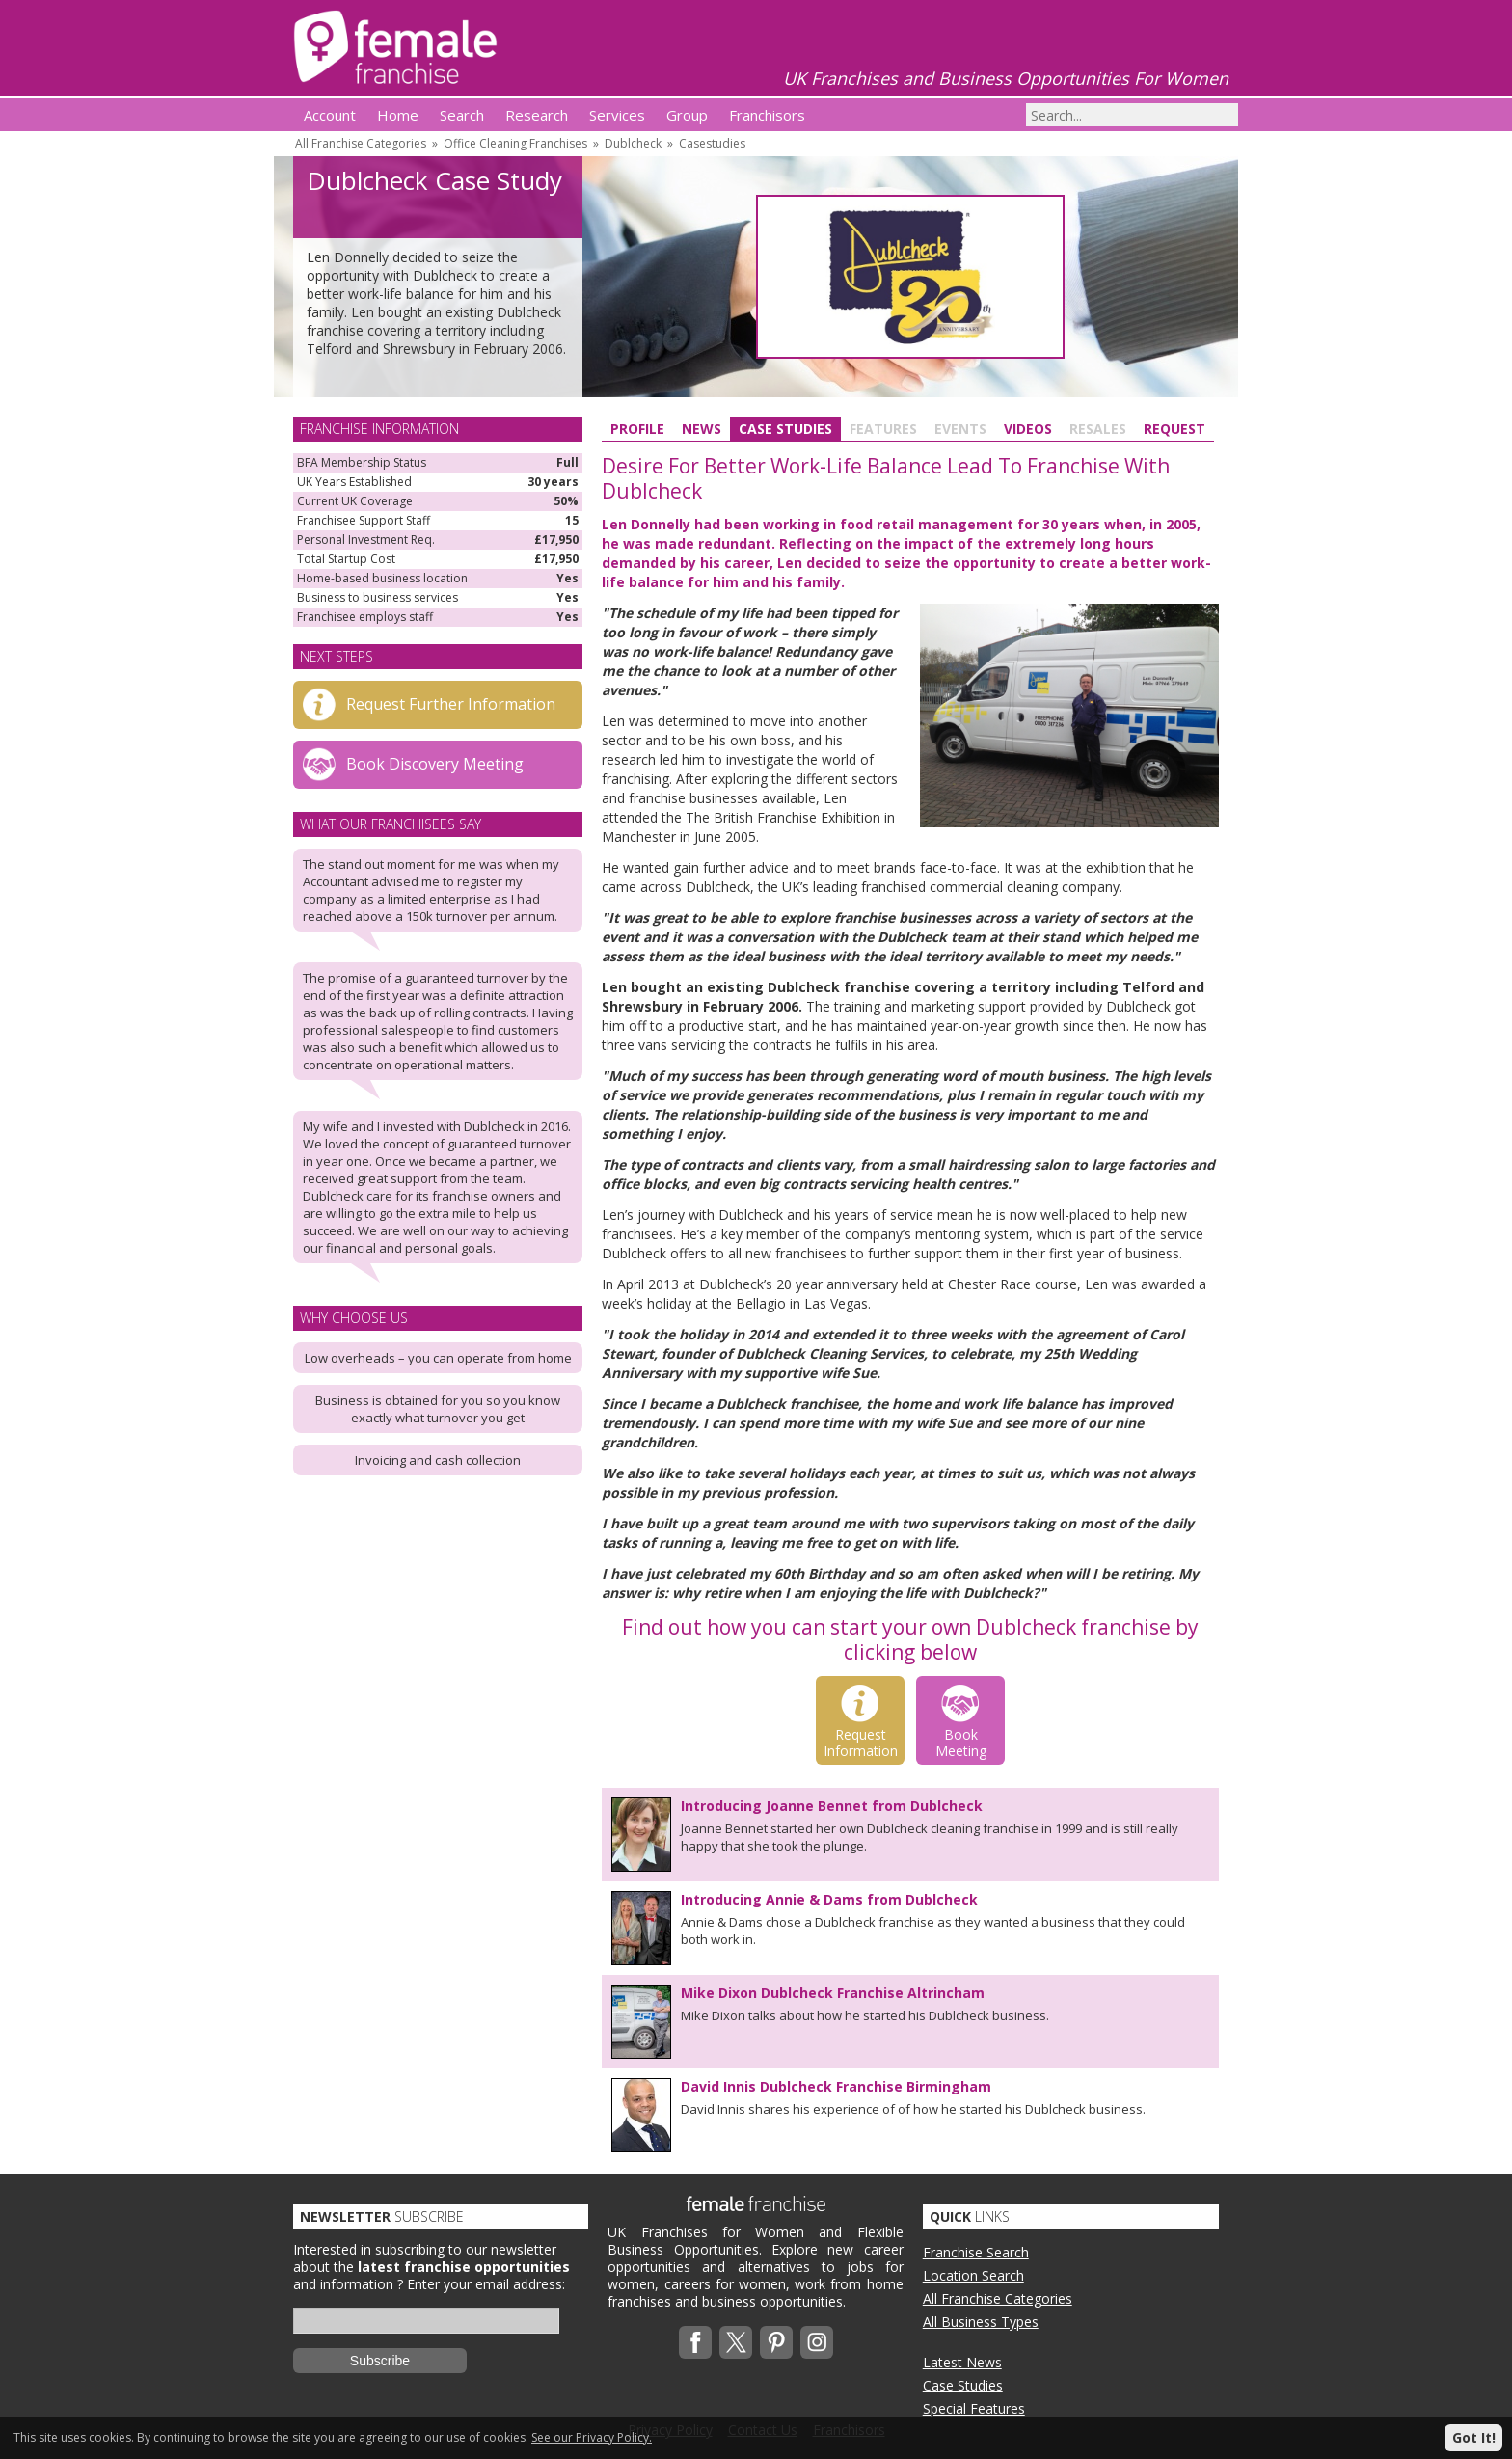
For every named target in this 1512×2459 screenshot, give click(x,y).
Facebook (695, 2342)
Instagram (816, 2342)
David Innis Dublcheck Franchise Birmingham (836, 2086)
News (701, 428)
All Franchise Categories (360, 143)
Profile (637, 428)
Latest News (962, 2362)
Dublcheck (633, 143)
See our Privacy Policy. (591, 2437)
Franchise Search (976, 2252)
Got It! (1474, 2437)
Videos (1028, 428)
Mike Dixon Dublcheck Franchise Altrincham (833, 1993)
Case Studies (785, 428)
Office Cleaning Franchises (515, 143)
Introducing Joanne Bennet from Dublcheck (832, 1806)
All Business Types (981, 2321)
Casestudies (712, 143)
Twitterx (735, 2342)
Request (1174, 428)
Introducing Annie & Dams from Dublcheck (829, 1899)
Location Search (973, 2275)
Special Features (974, 2408)
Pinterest (776, 2342)
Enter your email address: (486, 2284)
